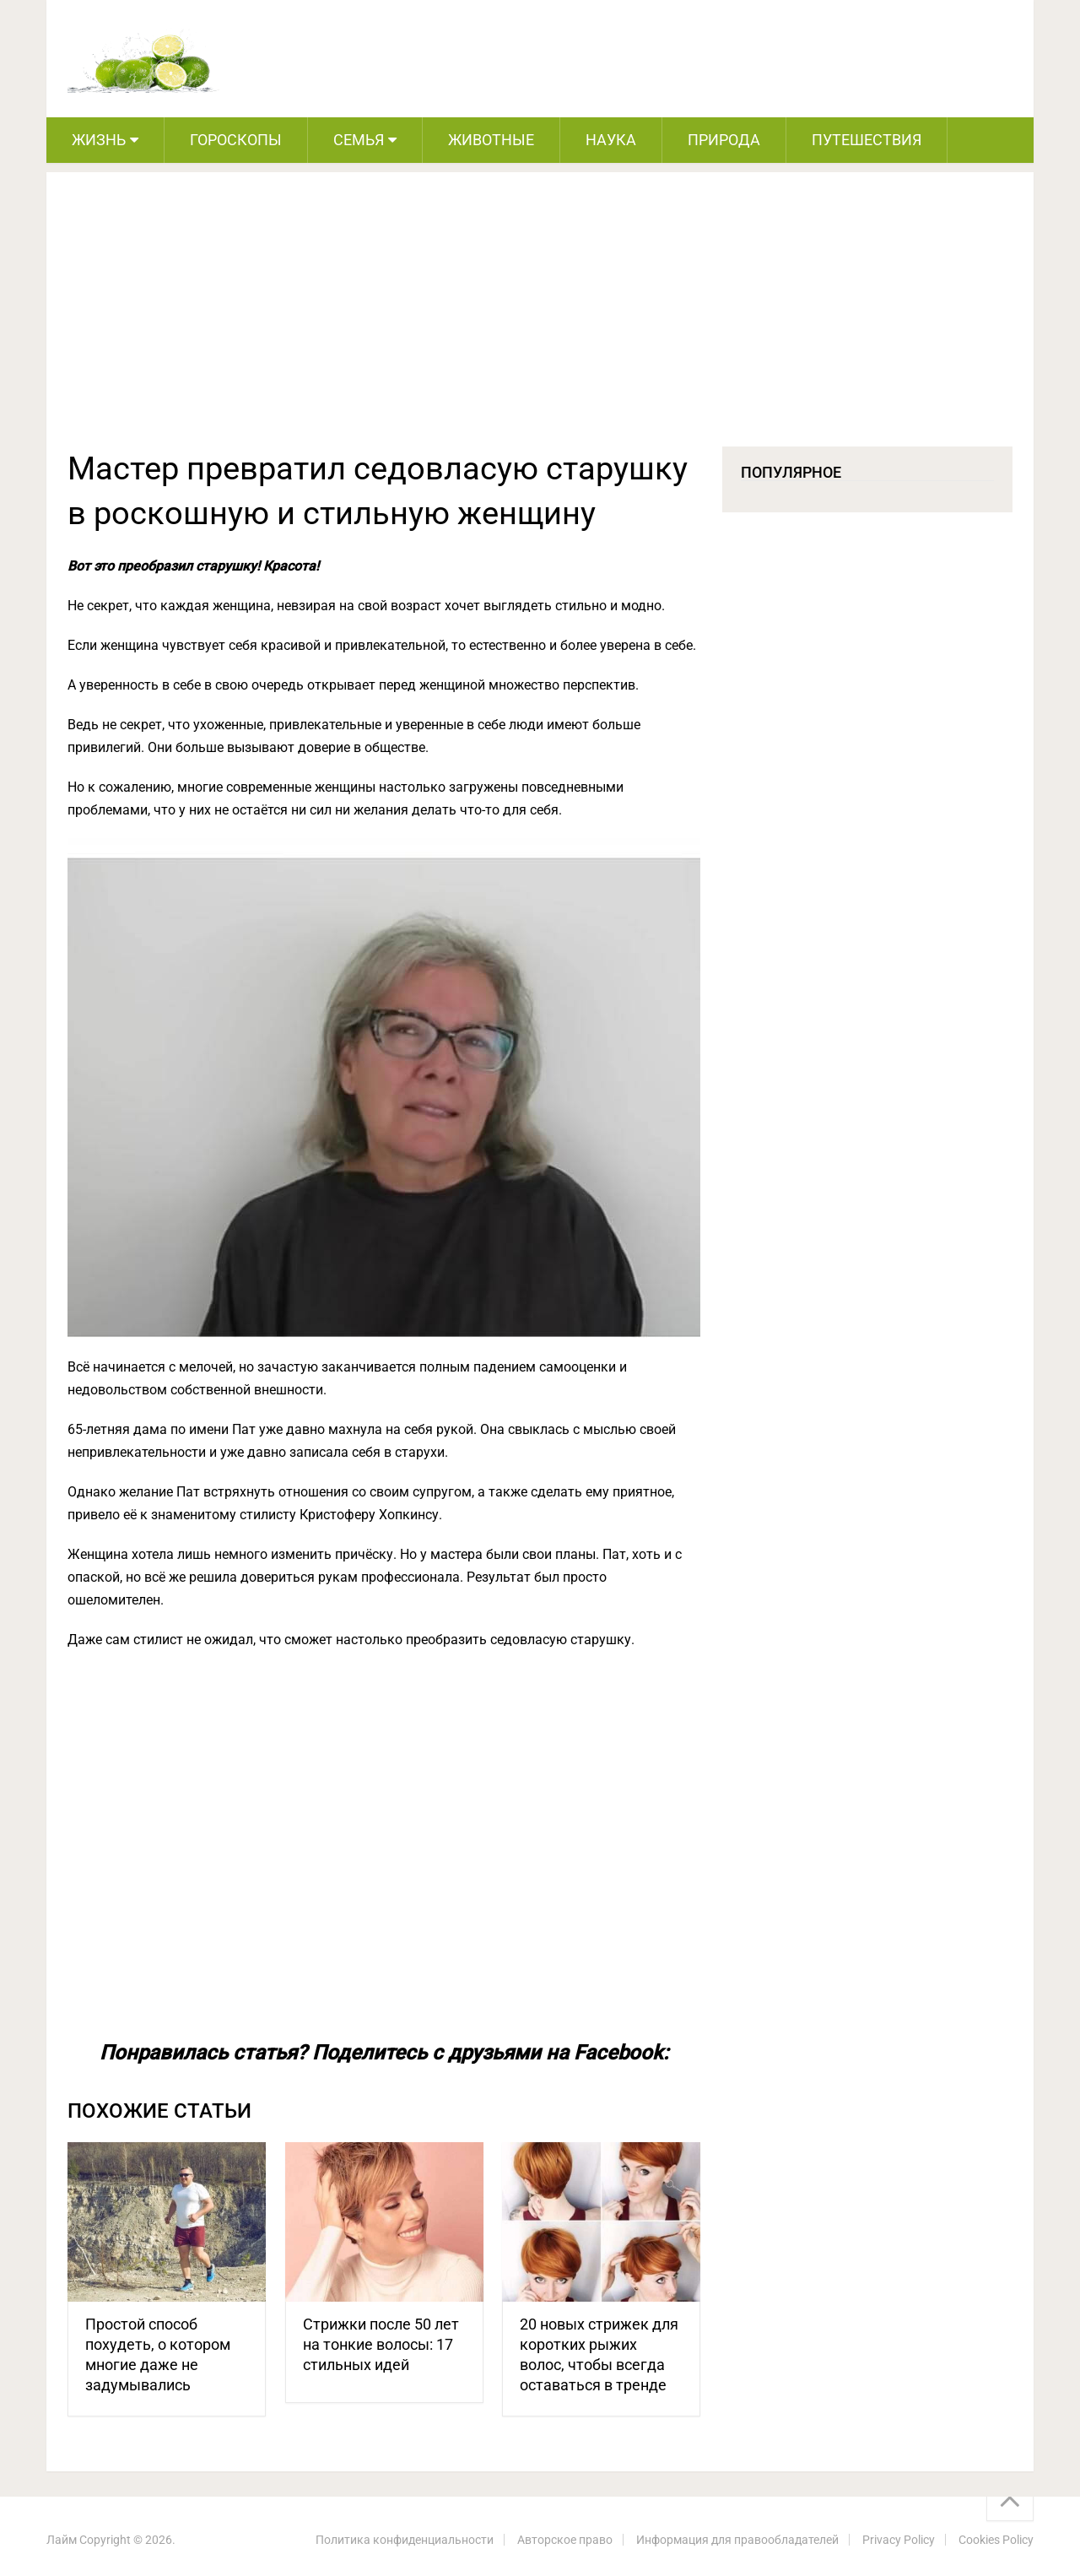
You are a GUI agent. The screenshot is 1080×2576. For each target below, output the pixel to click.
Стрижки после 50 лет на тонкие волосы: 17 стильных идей (381, 2344)
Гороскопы (236, 140)
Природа (724, 140)
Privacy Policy (898, 2539)
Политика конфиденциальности (405, 2539)
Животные (491, 140)
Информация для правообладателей (737, 2539)
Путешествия (866, 140)
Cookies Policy (996, 2539)
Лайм (61, 2539)
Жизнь (99, 140)
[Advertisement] (540, 320)
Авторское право (565, 2539)
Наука (611, 140)
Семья (358, 140)
